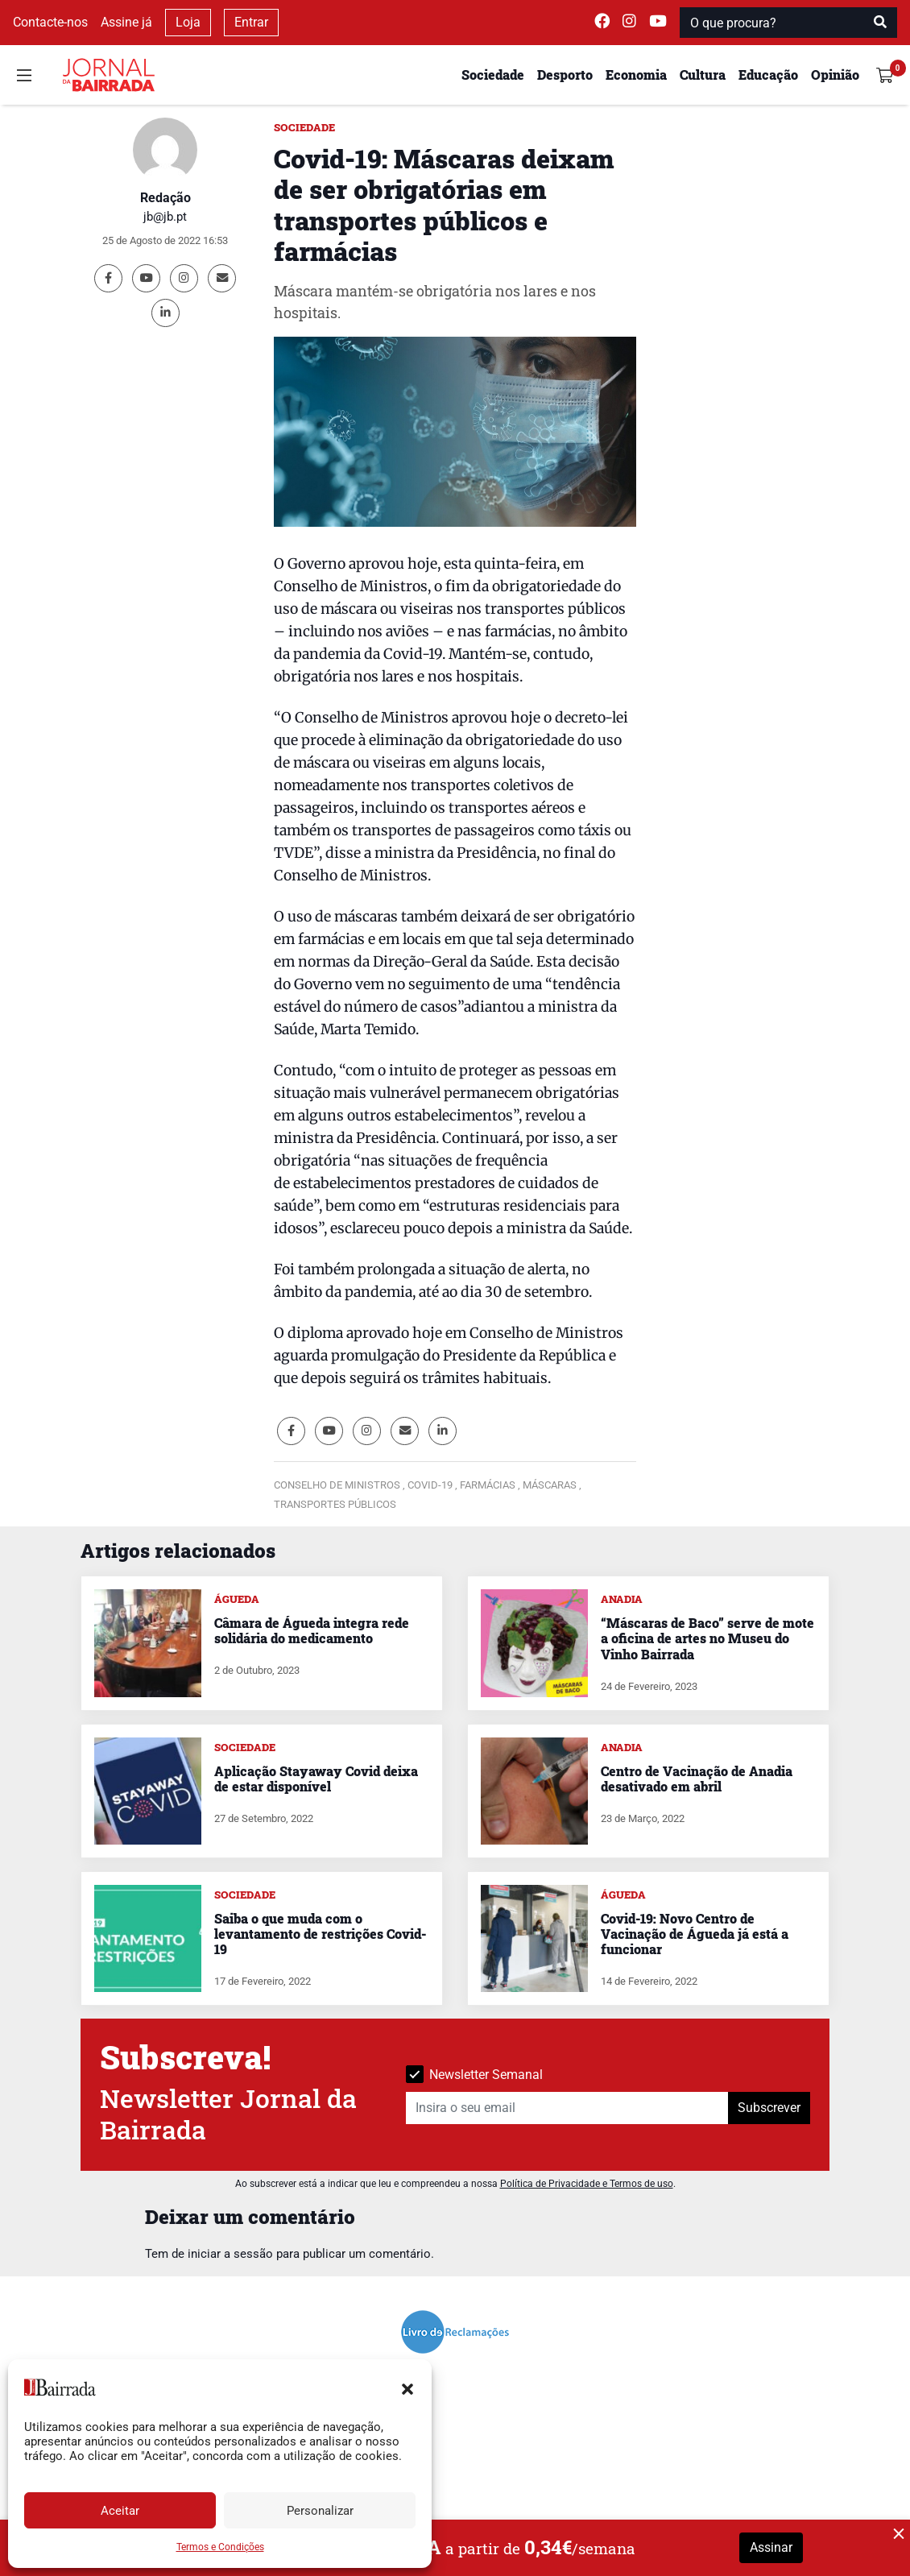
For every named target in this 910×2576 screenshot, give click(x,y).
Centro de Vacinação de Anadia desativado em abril (696, 1778)
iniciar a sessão (230, 2254)
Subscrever (769, 2107)
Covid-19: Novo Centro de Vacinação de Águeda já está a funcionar (694, 1933)
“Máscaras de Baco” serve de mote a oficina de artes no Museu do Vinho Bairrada (707, 1638)
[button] (407, 2387)
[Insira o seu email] (567, 2108)
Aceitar (120, 2511)
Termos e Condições (220, 2547)
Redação (165, 197)
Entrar (251, 22)
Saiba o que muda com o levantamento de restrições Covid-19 (320, 1933)
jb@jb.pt (165, 216)
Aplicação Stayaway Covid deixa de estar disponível (316, 1778)
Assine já (126, 22)
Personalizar (320, 2511)
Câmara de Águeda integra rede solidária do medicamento (311, 1630)
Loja (188, 22)
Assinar (771, 2547)
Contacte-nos (50, 22)
